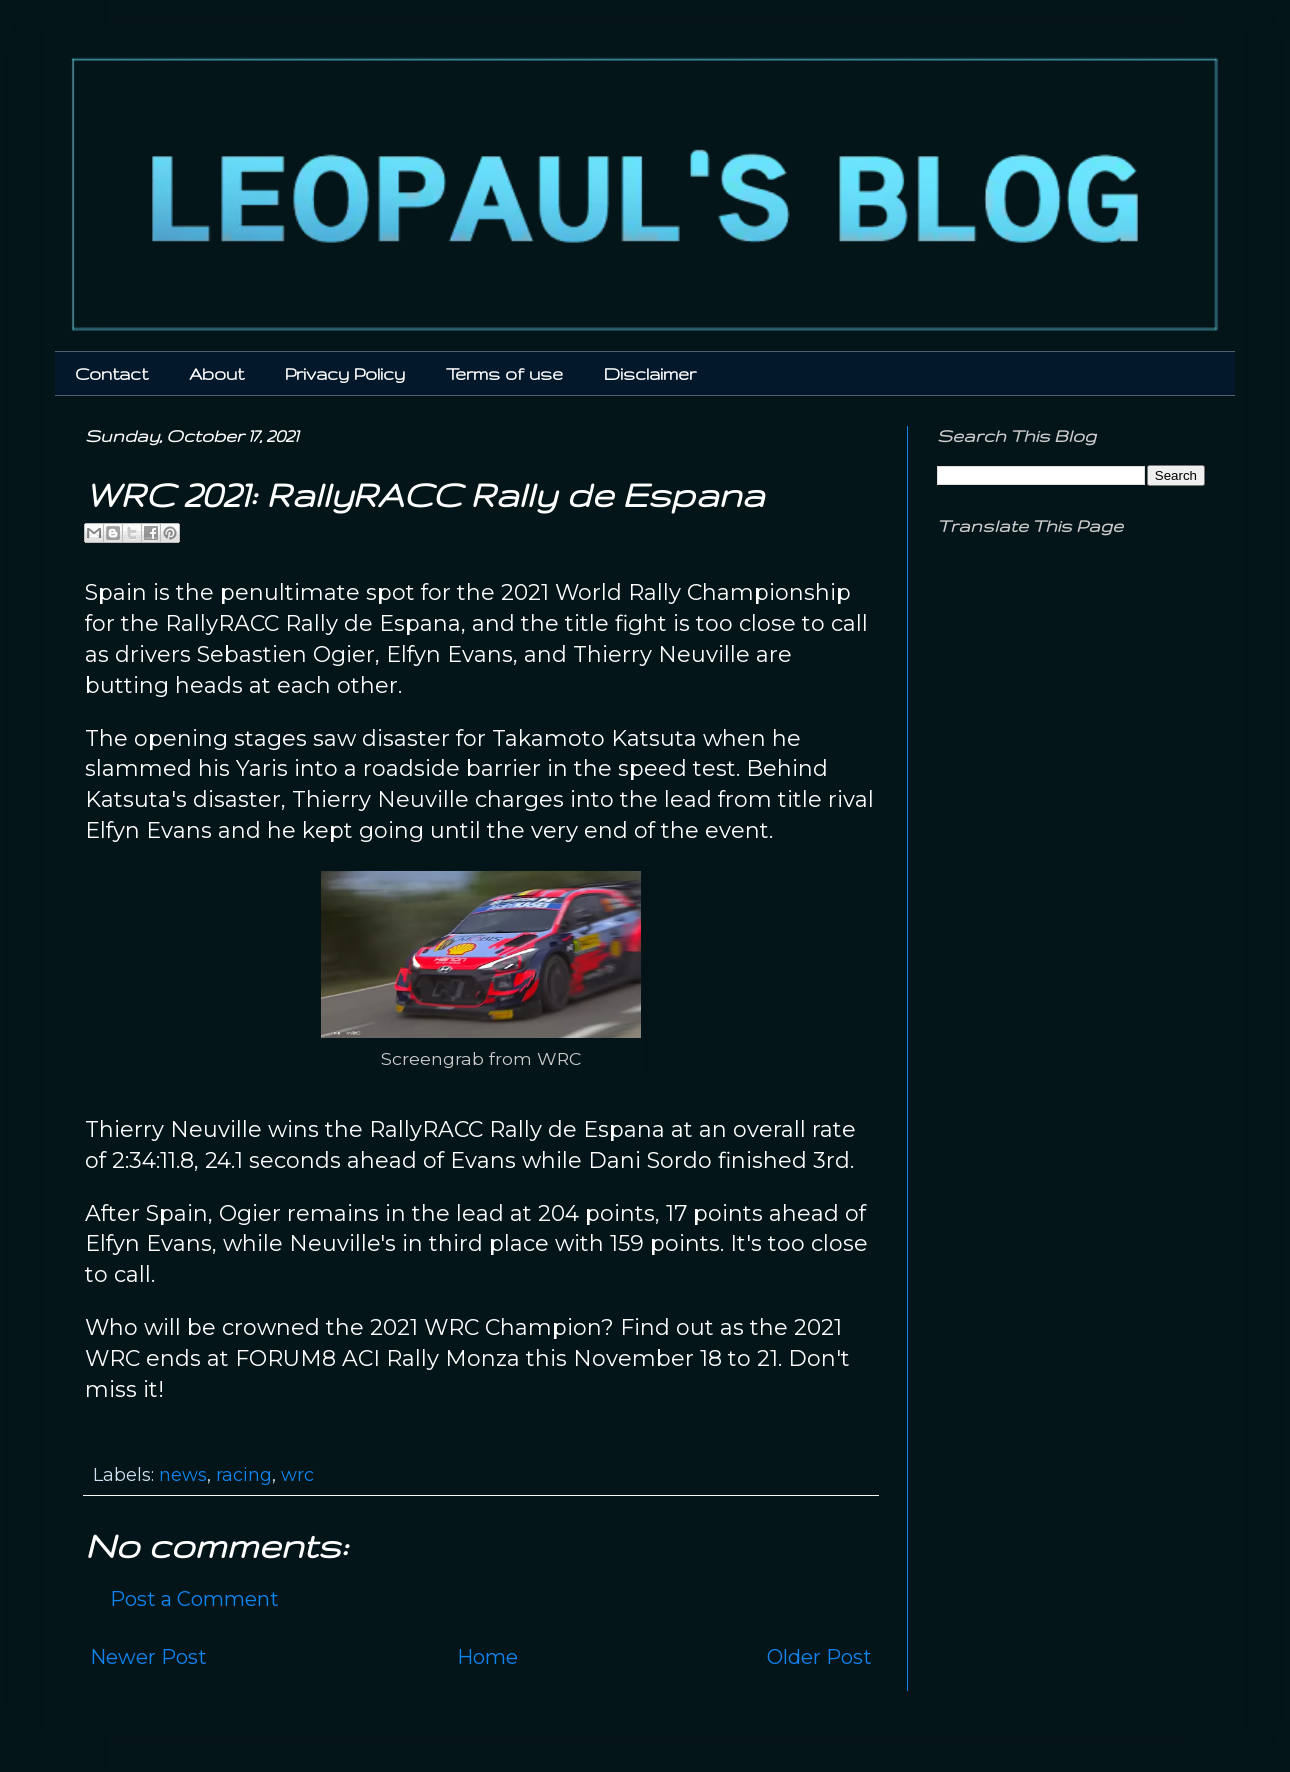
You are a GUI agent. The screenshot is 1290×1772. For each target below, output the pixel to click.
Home (487, 1657)
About (216, 373)
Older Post (819, 1657)
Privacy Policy (345, 373)
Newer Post (148, 1657)
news (183, 1475)
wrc (297, 1475)
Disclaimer (650, 373)
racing (244, 1475)
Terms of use (504, 373)
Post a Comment (194, 1599)
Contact (111, 373)
